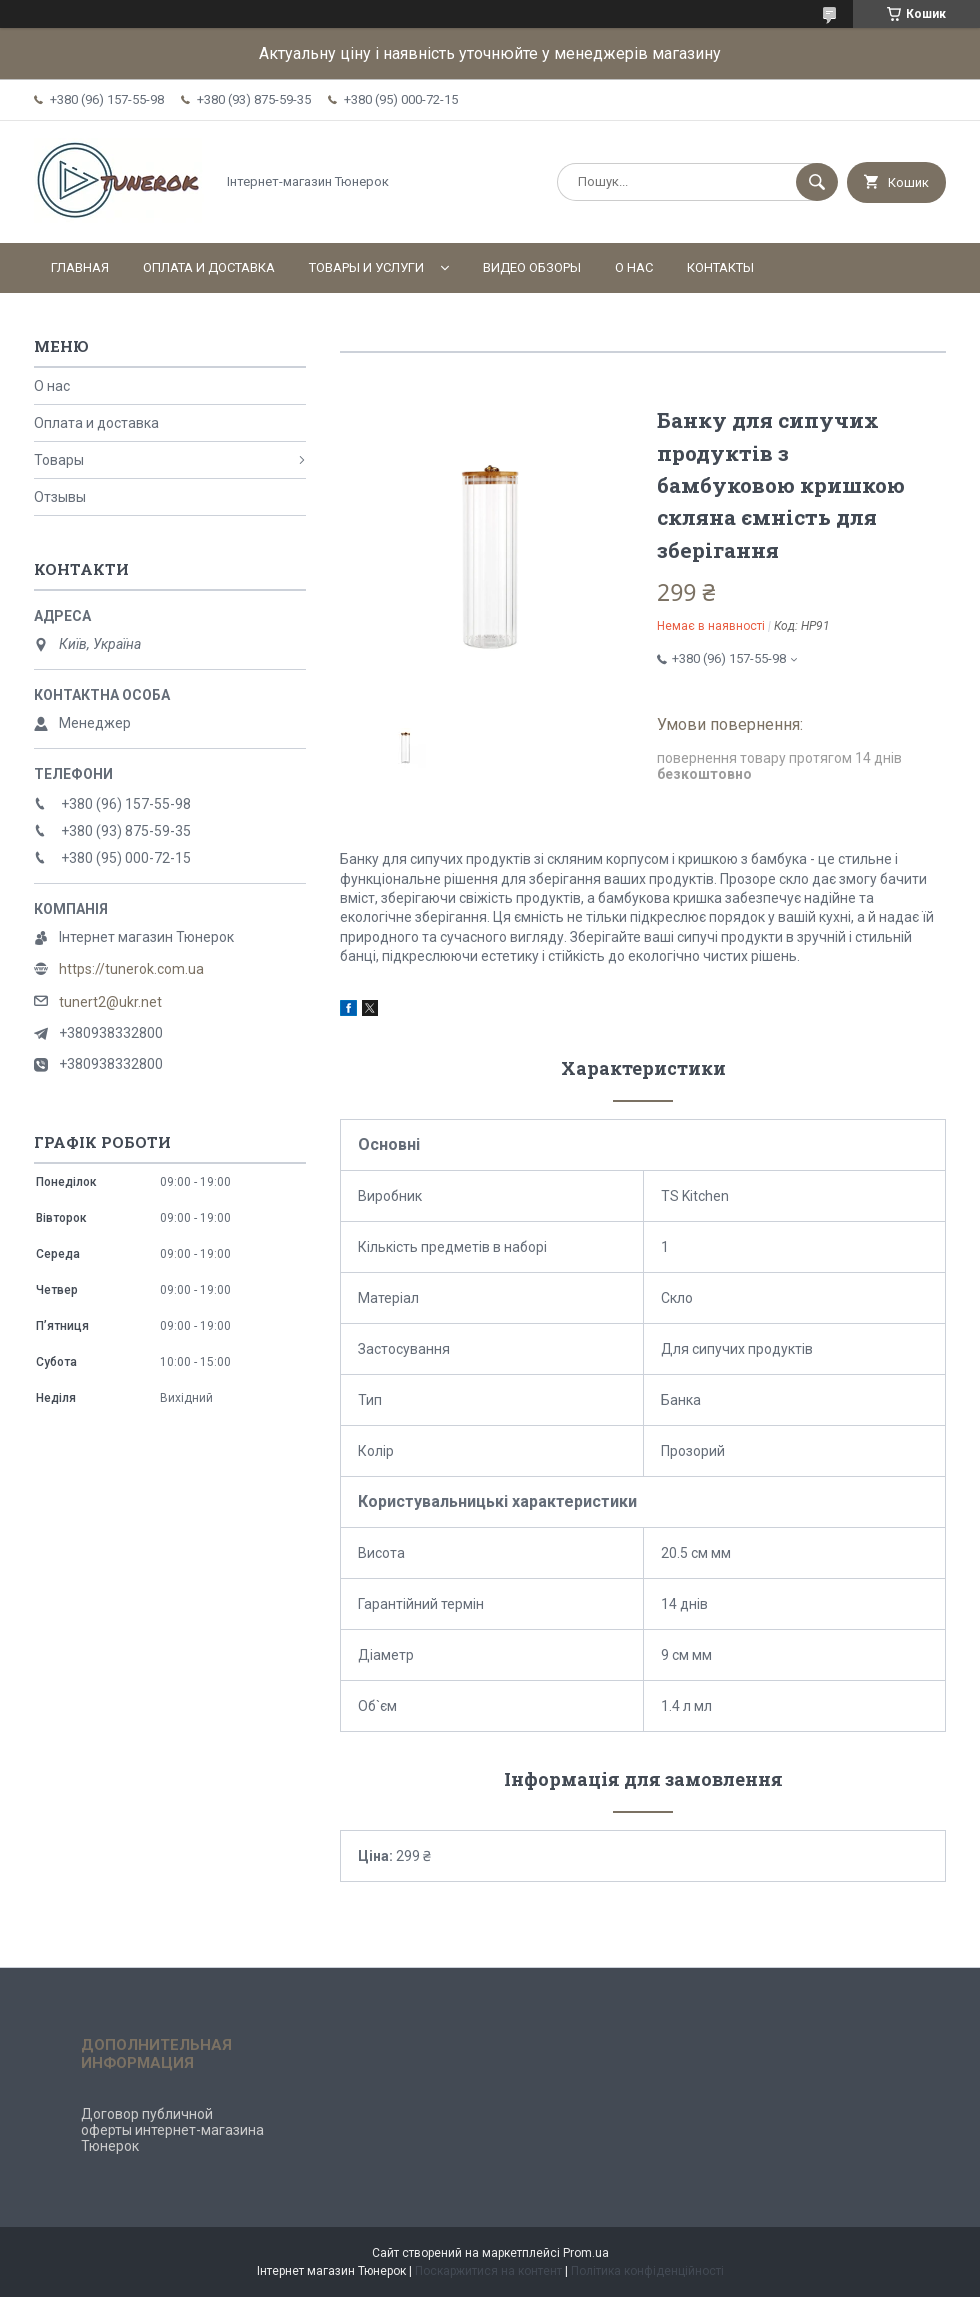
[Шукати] (817, 182)
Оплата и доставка (209, 267)
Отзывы (60, 497)
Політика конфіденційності (647, 2271)
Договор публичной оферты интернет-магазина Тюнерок (172, 2130)
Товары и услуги (366, 267)
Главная (80, 267)
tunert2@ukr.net (110, 1002)
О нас (634, 267)
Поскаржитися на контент (488, 2271)
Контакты (720, 267)
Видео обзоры (532, 267)
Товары (59, 460)
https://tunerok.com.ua (131, 969)
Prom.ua (586, 2253)
